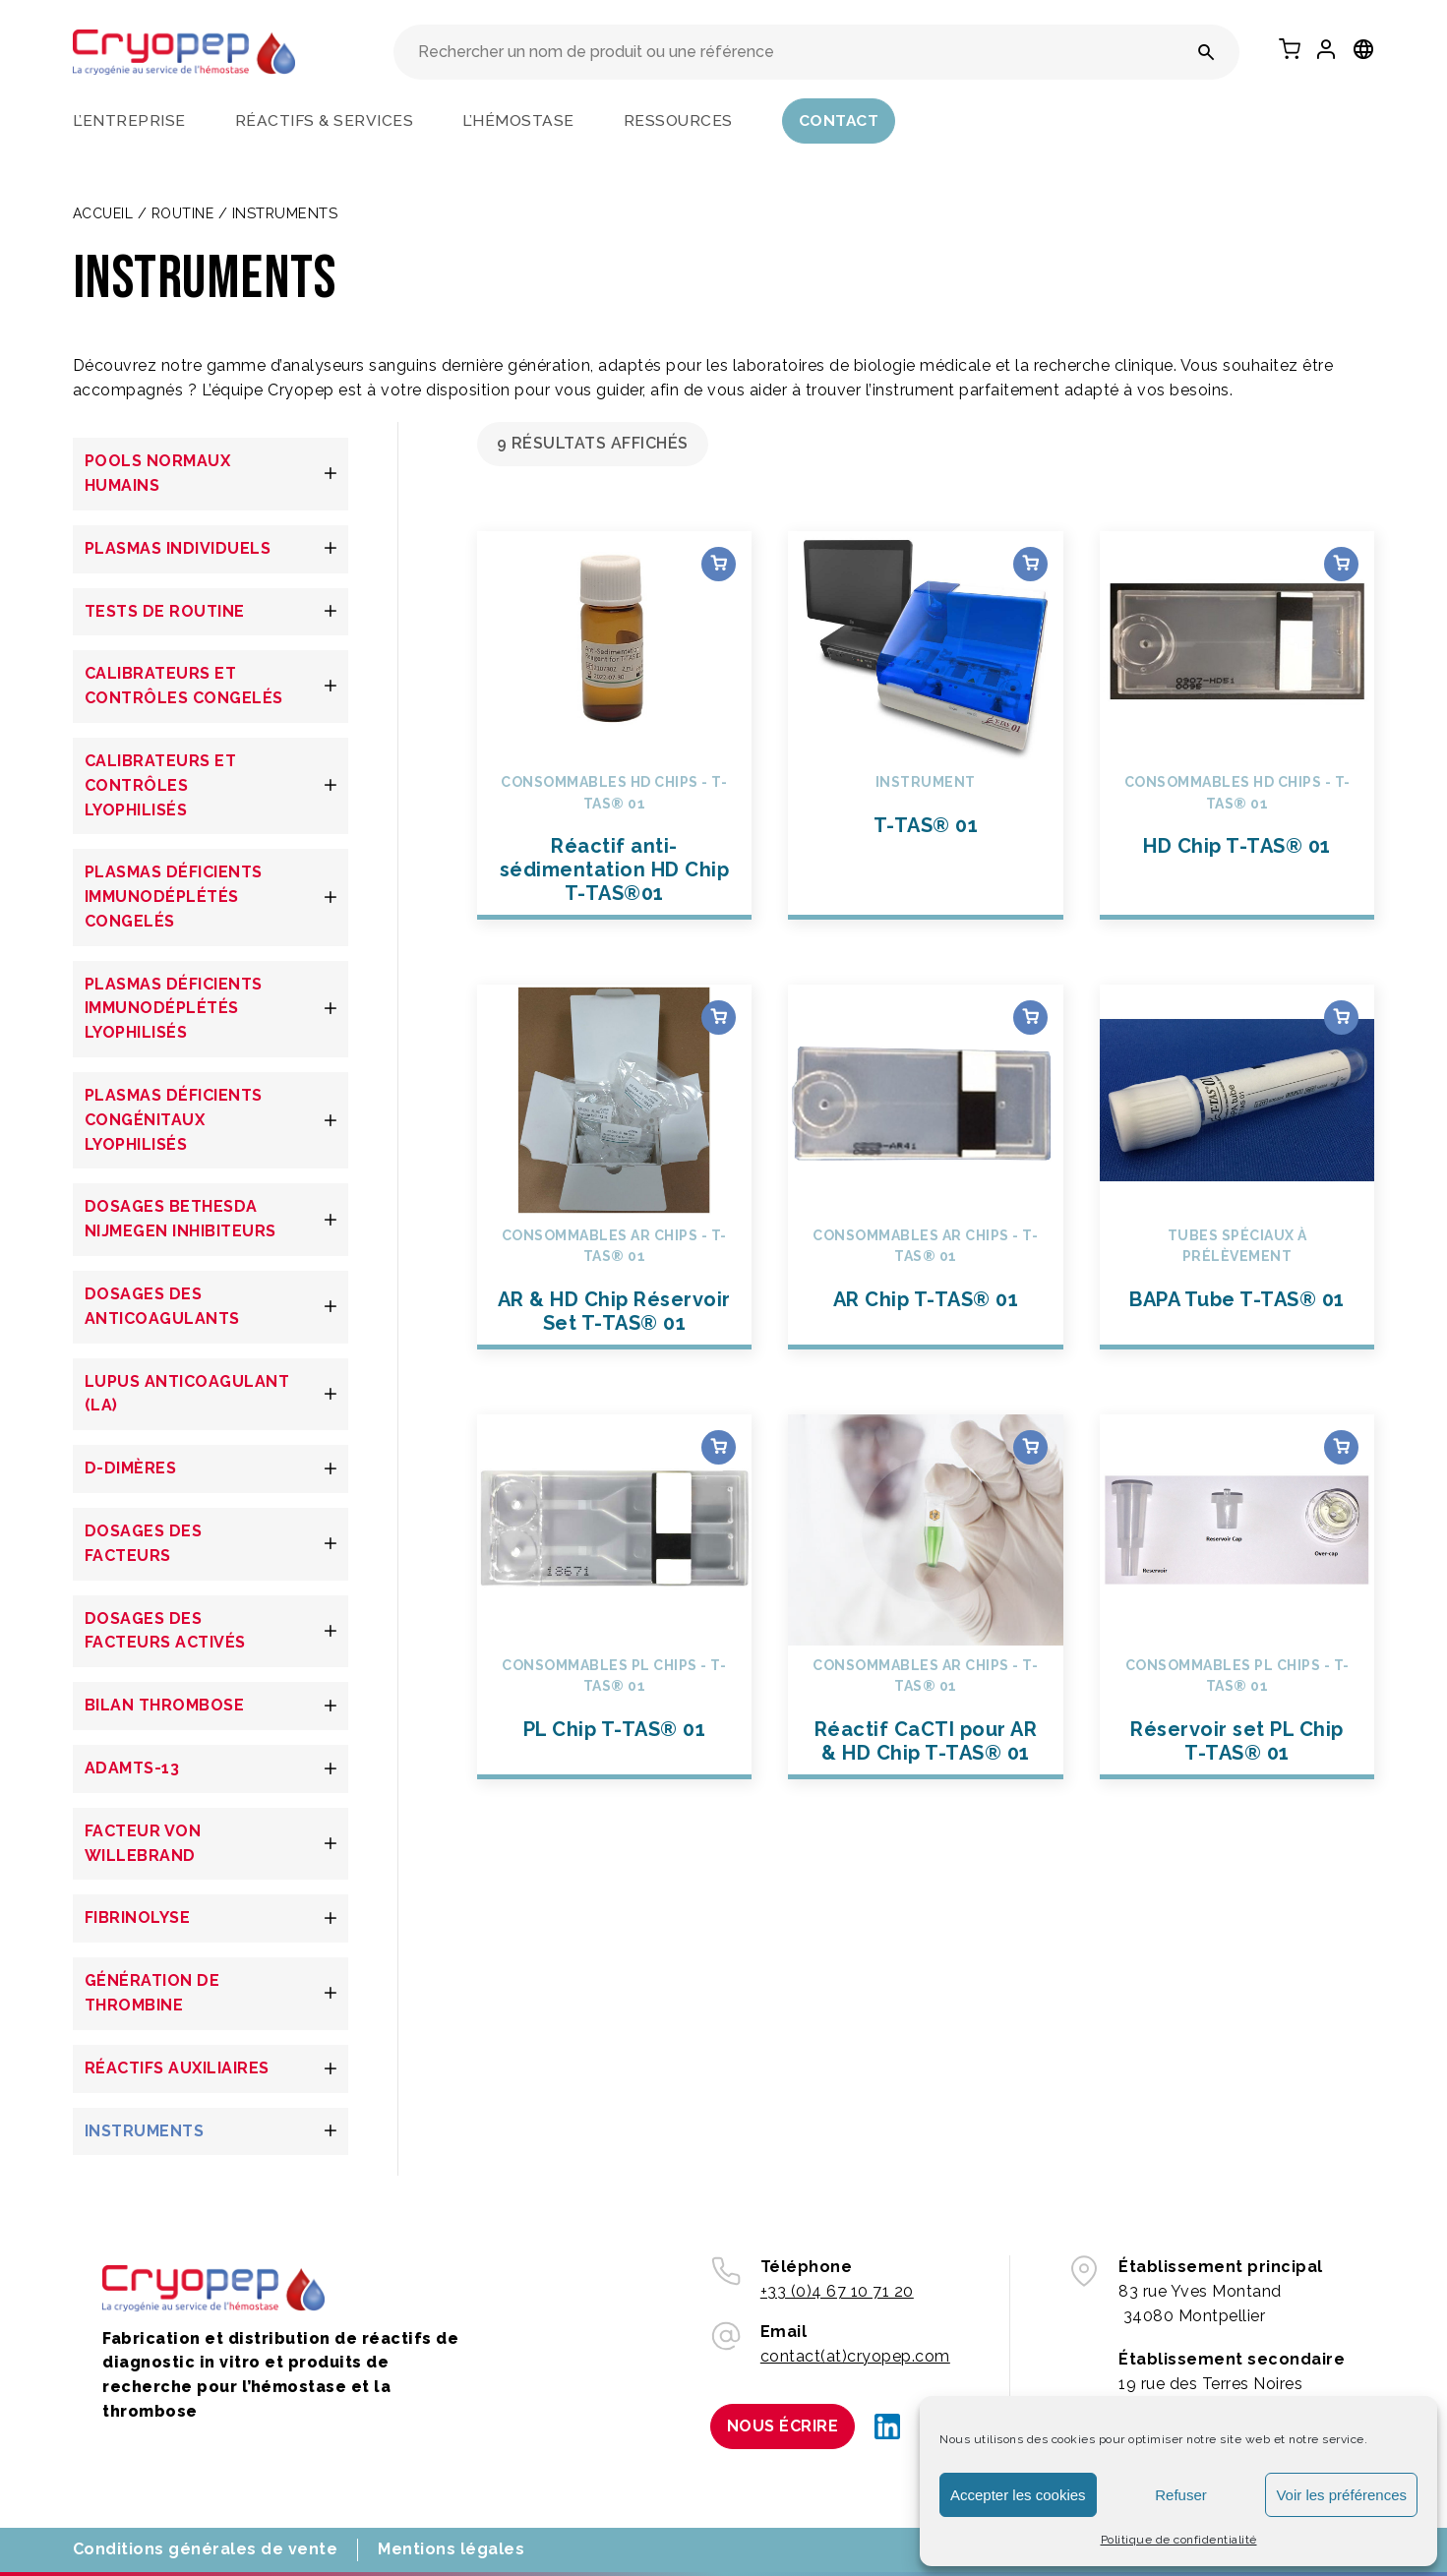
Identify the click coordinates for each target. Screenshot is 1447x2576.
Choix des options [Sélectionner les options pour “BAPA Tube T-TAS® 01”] (1341, 1017)
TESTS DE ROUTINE (165, 611)
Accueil (103, 213)
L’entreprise (129, 120)
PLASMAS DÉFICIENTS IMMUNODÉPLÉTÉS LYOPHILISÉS (174, 1009)
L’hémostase (518, 120)
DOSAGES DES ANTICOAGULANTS (162, 1306)
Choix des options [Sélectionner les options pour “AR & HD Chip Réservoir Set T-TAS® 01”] (718, 1017)
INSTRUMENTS (145, 2131)
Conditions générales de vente (205, 2549)
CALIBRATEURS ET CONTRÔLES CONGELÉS (184, 685)
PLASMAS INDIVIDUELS (178, 548)
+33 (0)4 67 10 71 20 (837, 2291)
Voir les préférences (1341, 2494)
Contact (839, 120)
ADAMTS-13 (132, 1768)
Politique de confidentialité (1179, 2539)
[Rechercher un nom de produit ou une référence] (1206, 52)
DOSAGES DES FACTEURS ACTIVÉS (165, 1630)
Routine (182, 213)
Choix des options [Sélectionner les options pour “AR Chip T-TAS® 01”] (1030, 1017)
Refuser (1181, 2494)
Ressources (678, 120)
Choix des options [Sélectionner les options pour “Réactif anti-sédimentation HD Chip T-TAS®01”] (718, 564)
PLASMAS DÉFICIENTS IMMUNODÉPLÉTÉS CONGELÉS (174, 896)
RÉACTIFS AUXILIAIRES (177, 2068)
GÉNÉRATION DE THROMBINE (152, 1992)
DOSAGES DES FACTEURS (144, 1543)
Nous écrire (783, 2426)
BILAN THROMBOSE (165, 1705)
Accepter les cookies (1018, 2494)
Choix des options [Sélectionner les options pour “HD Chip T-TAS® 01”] (1341, 564)
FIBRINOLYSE (138, 1917)
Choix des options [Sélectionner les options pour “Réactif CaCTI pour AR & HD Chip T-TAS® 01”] (1030, 1447)
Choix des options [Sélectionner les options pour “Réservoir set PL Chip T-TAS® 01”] (1341, 1447)
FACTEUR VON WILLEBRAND (143, 1843)
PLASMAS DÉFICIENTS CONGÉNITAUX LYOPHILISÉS (174, 1120)
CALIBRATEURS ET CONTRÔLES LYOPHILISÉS (161, 785)
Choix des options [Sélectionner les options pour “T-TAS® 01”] (1030, 564)
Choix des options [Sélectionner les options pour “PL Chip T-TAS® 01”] (718, 1447)
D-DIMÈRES (131, 1468)
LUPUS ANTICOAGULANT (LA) (187, 1393)
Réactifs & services (324, 120)
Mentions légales (451, 2549)
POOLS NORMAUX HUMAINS (158, 473)
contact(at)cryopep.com (855, 2356)
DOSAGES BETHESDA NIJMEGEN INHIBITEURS (180, 1218)
